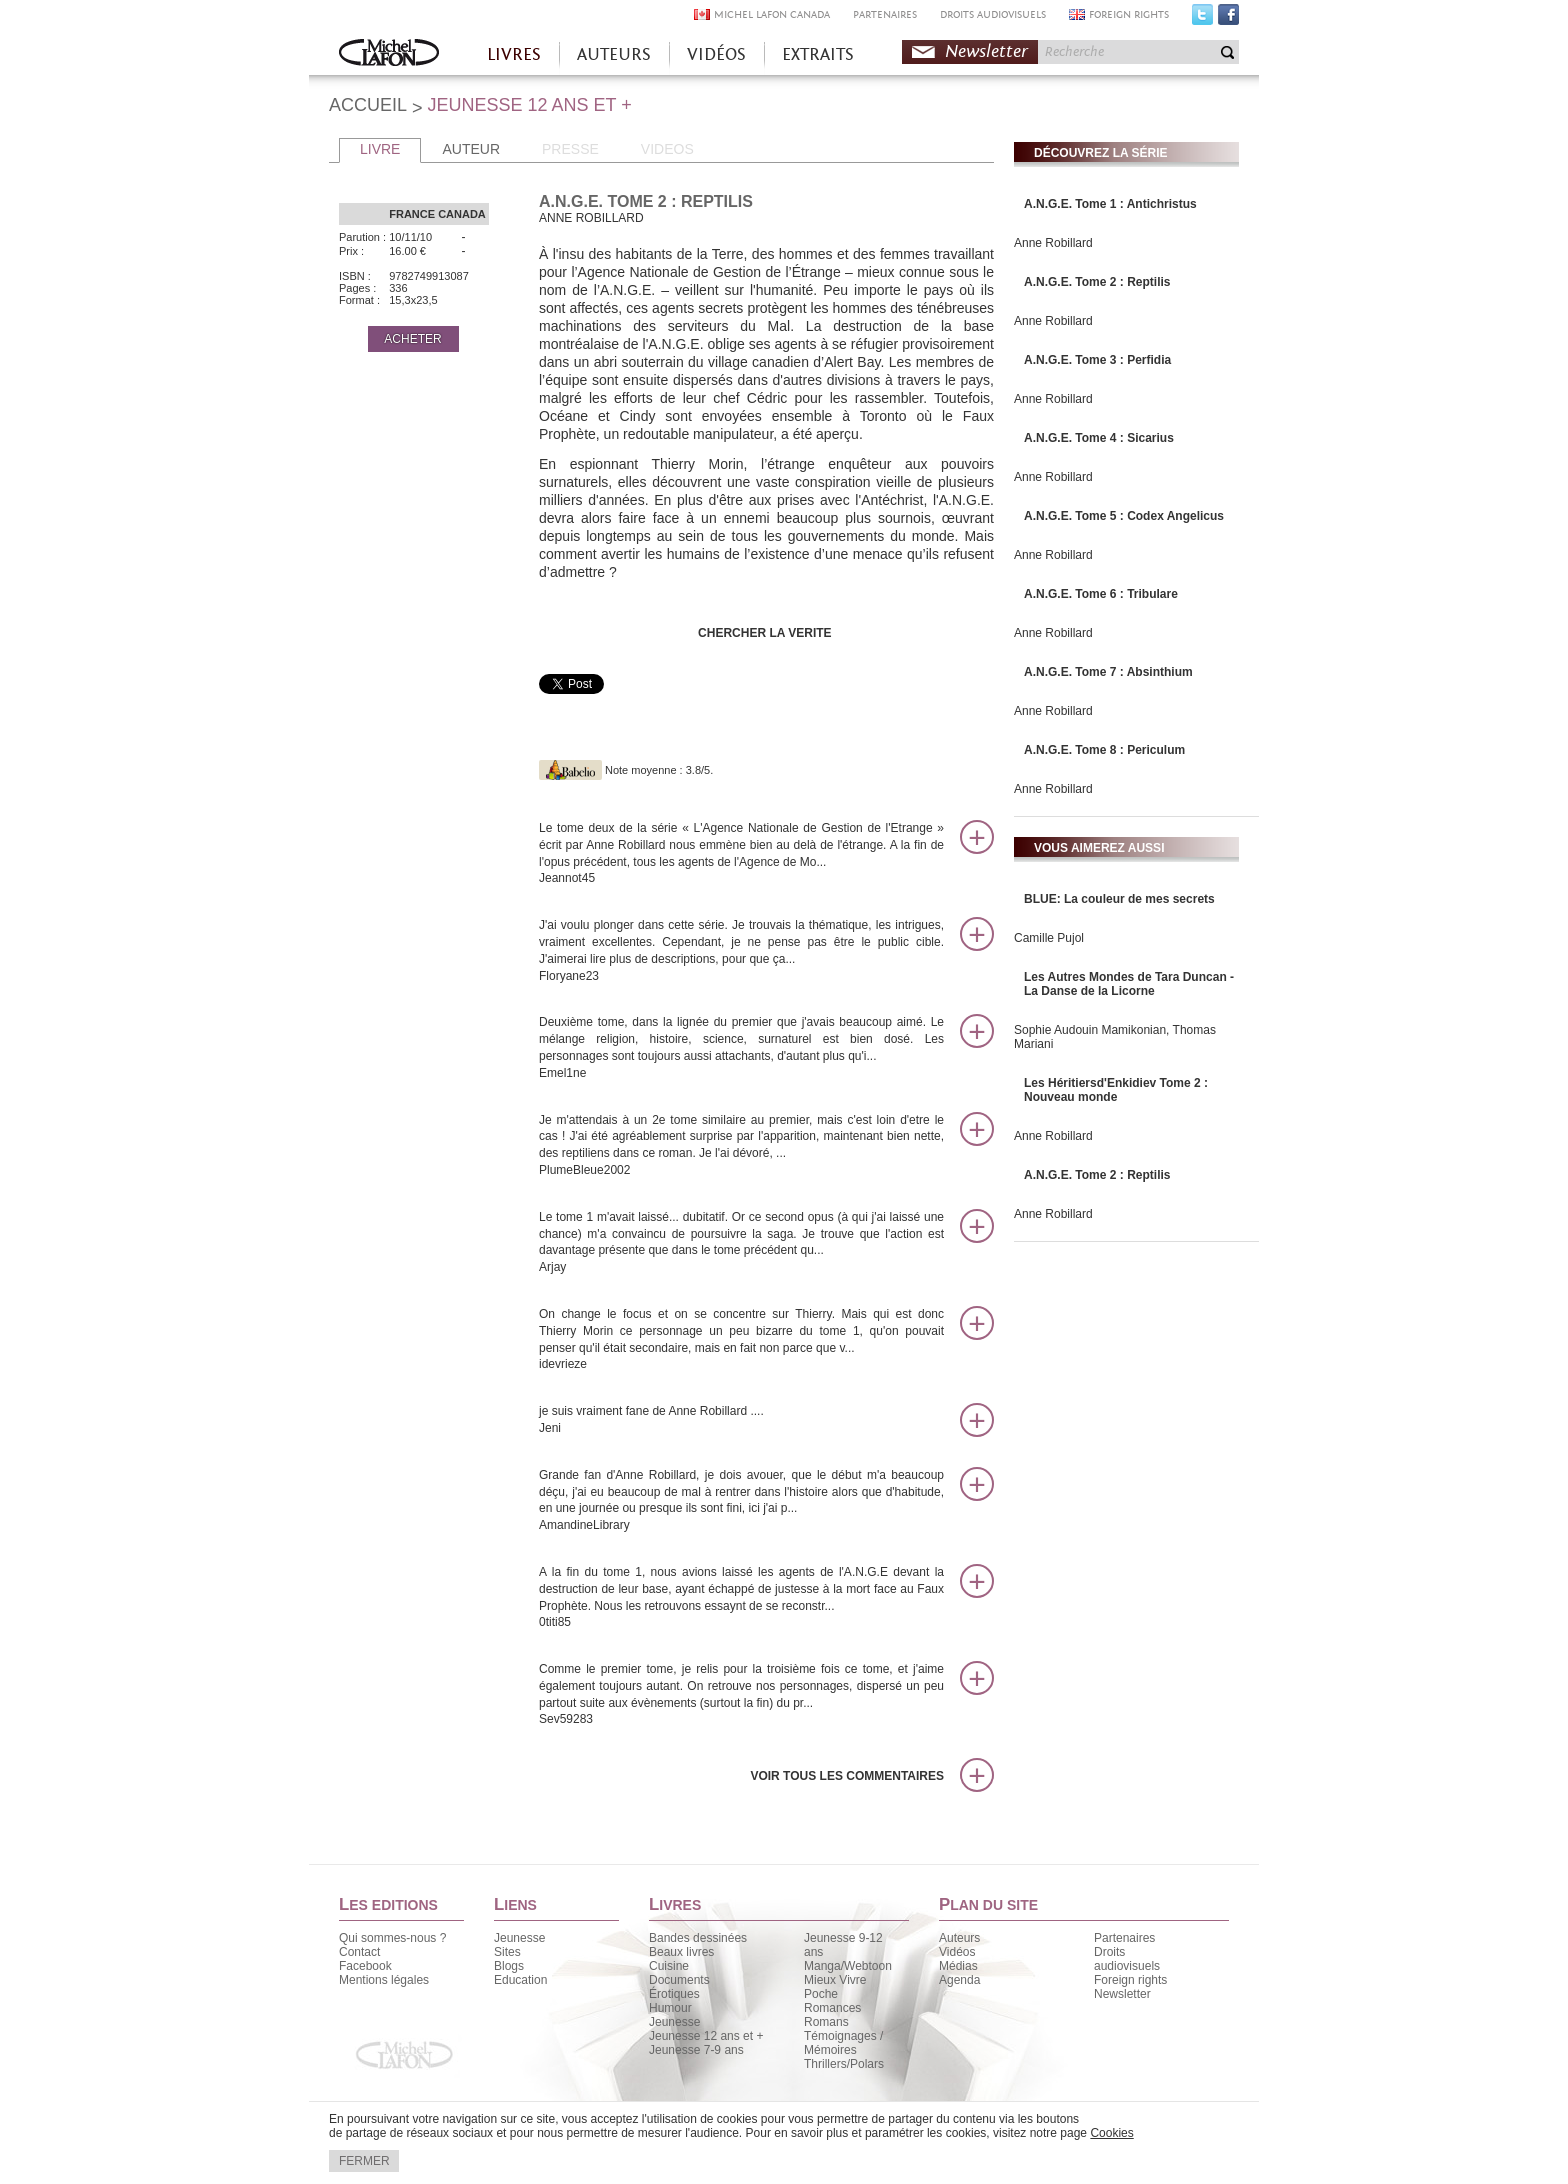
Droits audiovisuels (1127, 1959)
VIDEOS (667, 149)
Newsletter (986, 51)
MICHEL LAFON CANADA (772, 14)
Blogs (509, 1966)
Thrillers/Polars (844, 2064)
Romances (832, 2008)
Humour (670, 2008)
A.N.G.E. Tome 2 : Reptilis (1097, 282)
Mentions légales (384, 1980)
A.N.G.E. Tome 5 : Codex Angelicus (1124, 516)
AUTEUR (471, 149)
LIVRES (514, 54)
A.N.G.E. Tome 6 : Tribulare (1101, 594)
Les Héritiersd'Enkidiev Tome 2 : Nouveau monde (1116, 1090)
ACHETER (412, 339)
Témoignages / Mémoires (843, 2043)
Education (520, 1980)
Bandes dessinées (698, 1938)
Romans (826, 2022)
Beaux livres (681, 1952)
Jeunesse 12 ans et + (706, 2036)
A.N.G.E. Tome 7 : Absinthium (1108, 672)
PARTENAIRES (885, 14)
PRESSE (570, 149)
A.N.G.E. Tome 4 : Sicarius (1099, 438)
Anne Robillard (1053, 243)
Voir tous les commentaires (847, 1776)
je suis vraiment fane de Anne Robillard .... (741, 1420)
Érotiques (674, 1994)
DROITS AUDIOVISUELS (993, 14)
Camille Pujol (1049, 938)
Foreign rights (1130, 1980)
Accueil (389, 54)
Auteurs (959, 1938)
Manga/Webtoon (848, 1966)
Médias (958, 1966)
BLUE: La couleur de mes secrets (1119, 899)
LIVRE (380, 149)
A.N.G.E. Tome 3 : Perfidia (1097, 360)
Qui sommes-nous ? (392, 1938)
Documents (679, 1980)
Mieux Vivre (835, 1980)
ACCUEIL (368, 105)
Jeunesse (519, 1938)
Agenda (959, 1980)
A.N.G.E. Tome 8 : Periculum (1104, 750)
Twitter (1202, 19)
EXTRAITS (818, 54)
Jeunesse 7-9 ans (696, 2050)
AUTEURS (614, 54)
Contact (359, 1952)
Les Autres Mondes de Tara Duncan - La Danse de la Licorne (1129, 984)
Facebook (1228, 19)
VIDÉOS (716, 54)
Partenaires (1124, 1938)
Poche (821, 1994)
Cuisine (669, 1966)
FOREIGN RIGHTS (1129, 14)
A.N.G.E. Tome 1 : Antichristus (1110, 204)
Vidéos (957, 1952)
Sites (507, 1952)
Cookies (1111, 2133)
